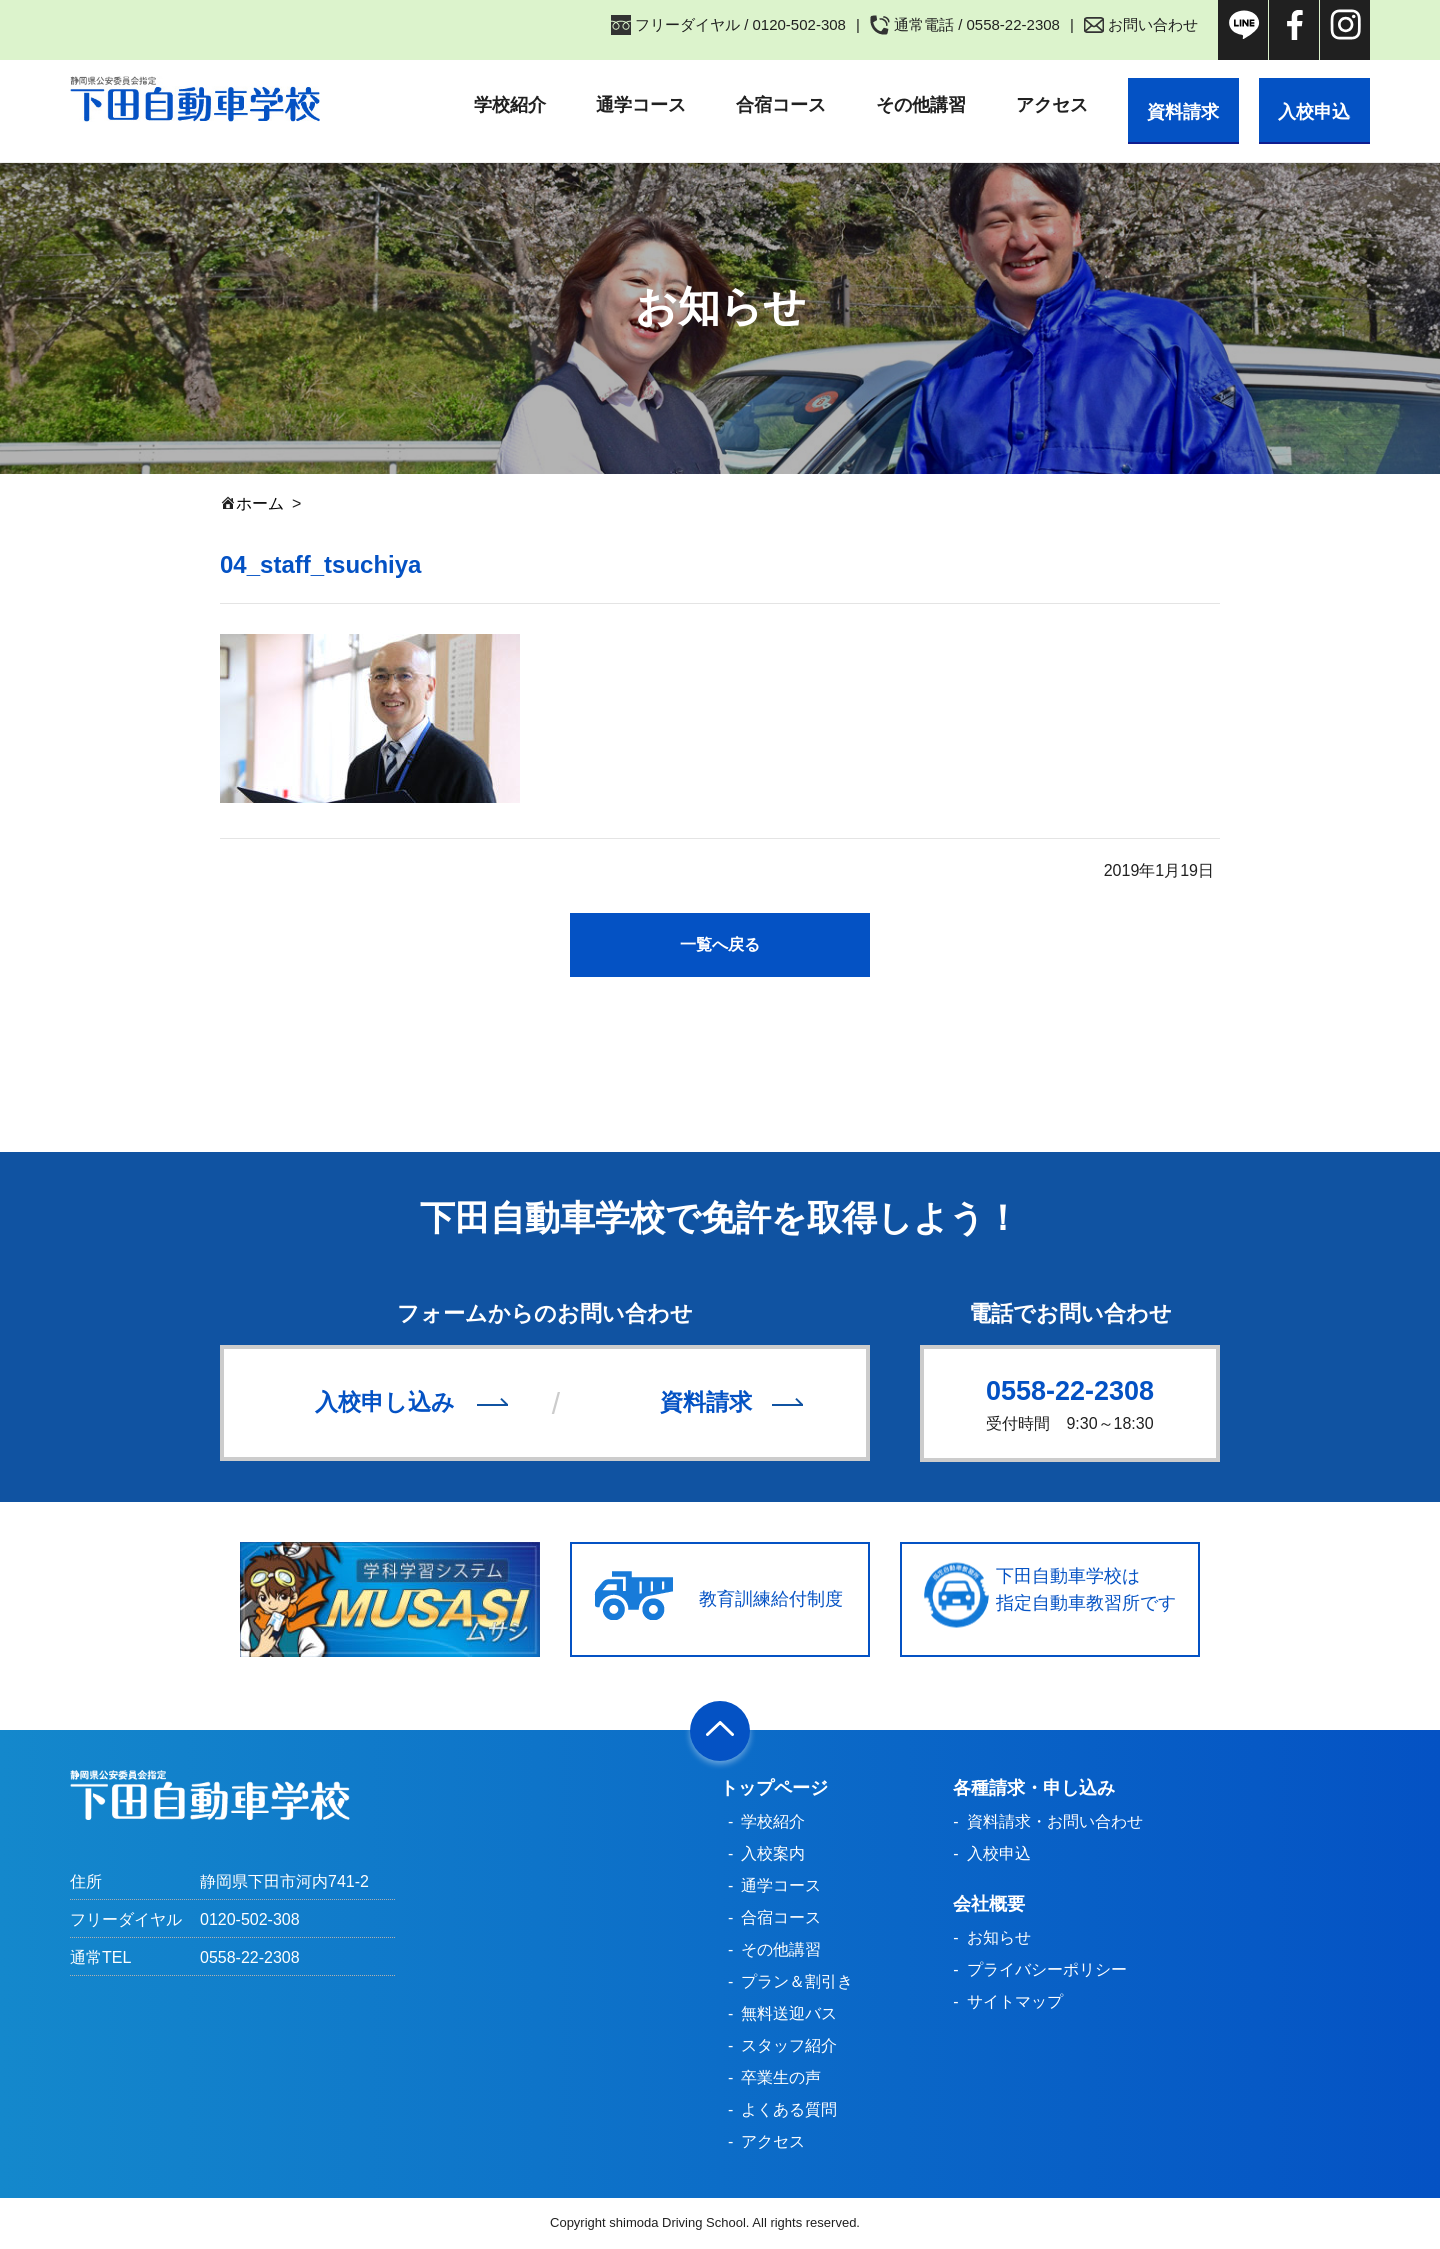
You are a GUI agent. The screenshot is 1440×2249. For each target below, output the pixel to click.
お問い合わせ (1153, 24)
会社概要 (989, 1905)
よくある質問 (789, 2110)
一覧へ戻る (720, 944)
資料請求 (1167, 105)
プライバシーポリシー (1047, 1970)
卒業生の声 (781, 2078)
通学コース (619, 105)
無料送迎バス (789, 2014)
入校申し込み (385, 1403)
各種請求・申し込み (1034, 1789)
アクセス (1030, 105)
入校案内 (773, 1854)
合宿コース (759, 105)
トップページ (774, 1789)
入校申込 (1309, 105)
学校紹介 (488, 105)
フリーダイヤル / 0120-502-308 (740, 24)
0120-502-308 (250, 1920)
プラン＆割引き (797, 1982)
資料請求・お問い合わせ (1055, 1822)
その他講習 (899, 105)
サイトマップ (1015, 2002)
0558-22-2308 (1070, 1391)
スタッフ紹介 (789, 2046)
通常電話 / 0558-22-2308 (977, 24)
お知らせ (999, 1938)
